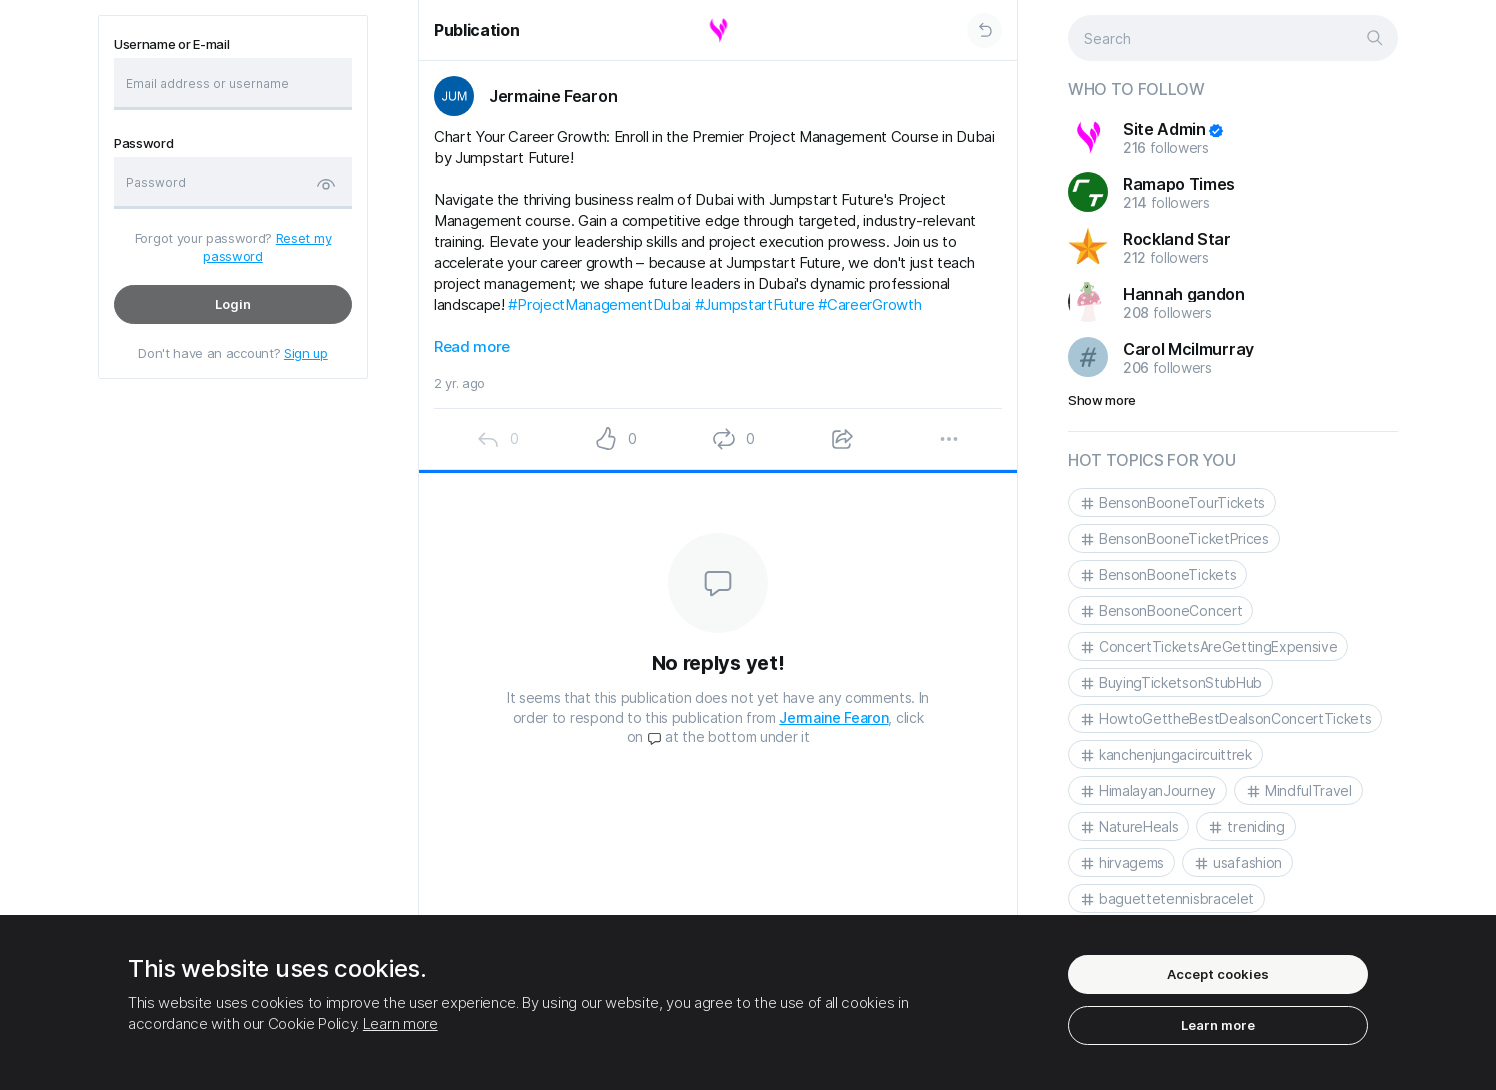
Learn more (400, 1023)
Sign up (306, 353)
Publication (476, 30)
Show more (1102, 400)
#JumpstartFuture (755, 304)
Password (143, 143)
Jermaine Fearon (833, 717)
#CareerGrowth (869, 304)
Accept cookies (1218, 974)
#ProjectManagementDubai (599, 304)
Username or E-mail (171, 44)
